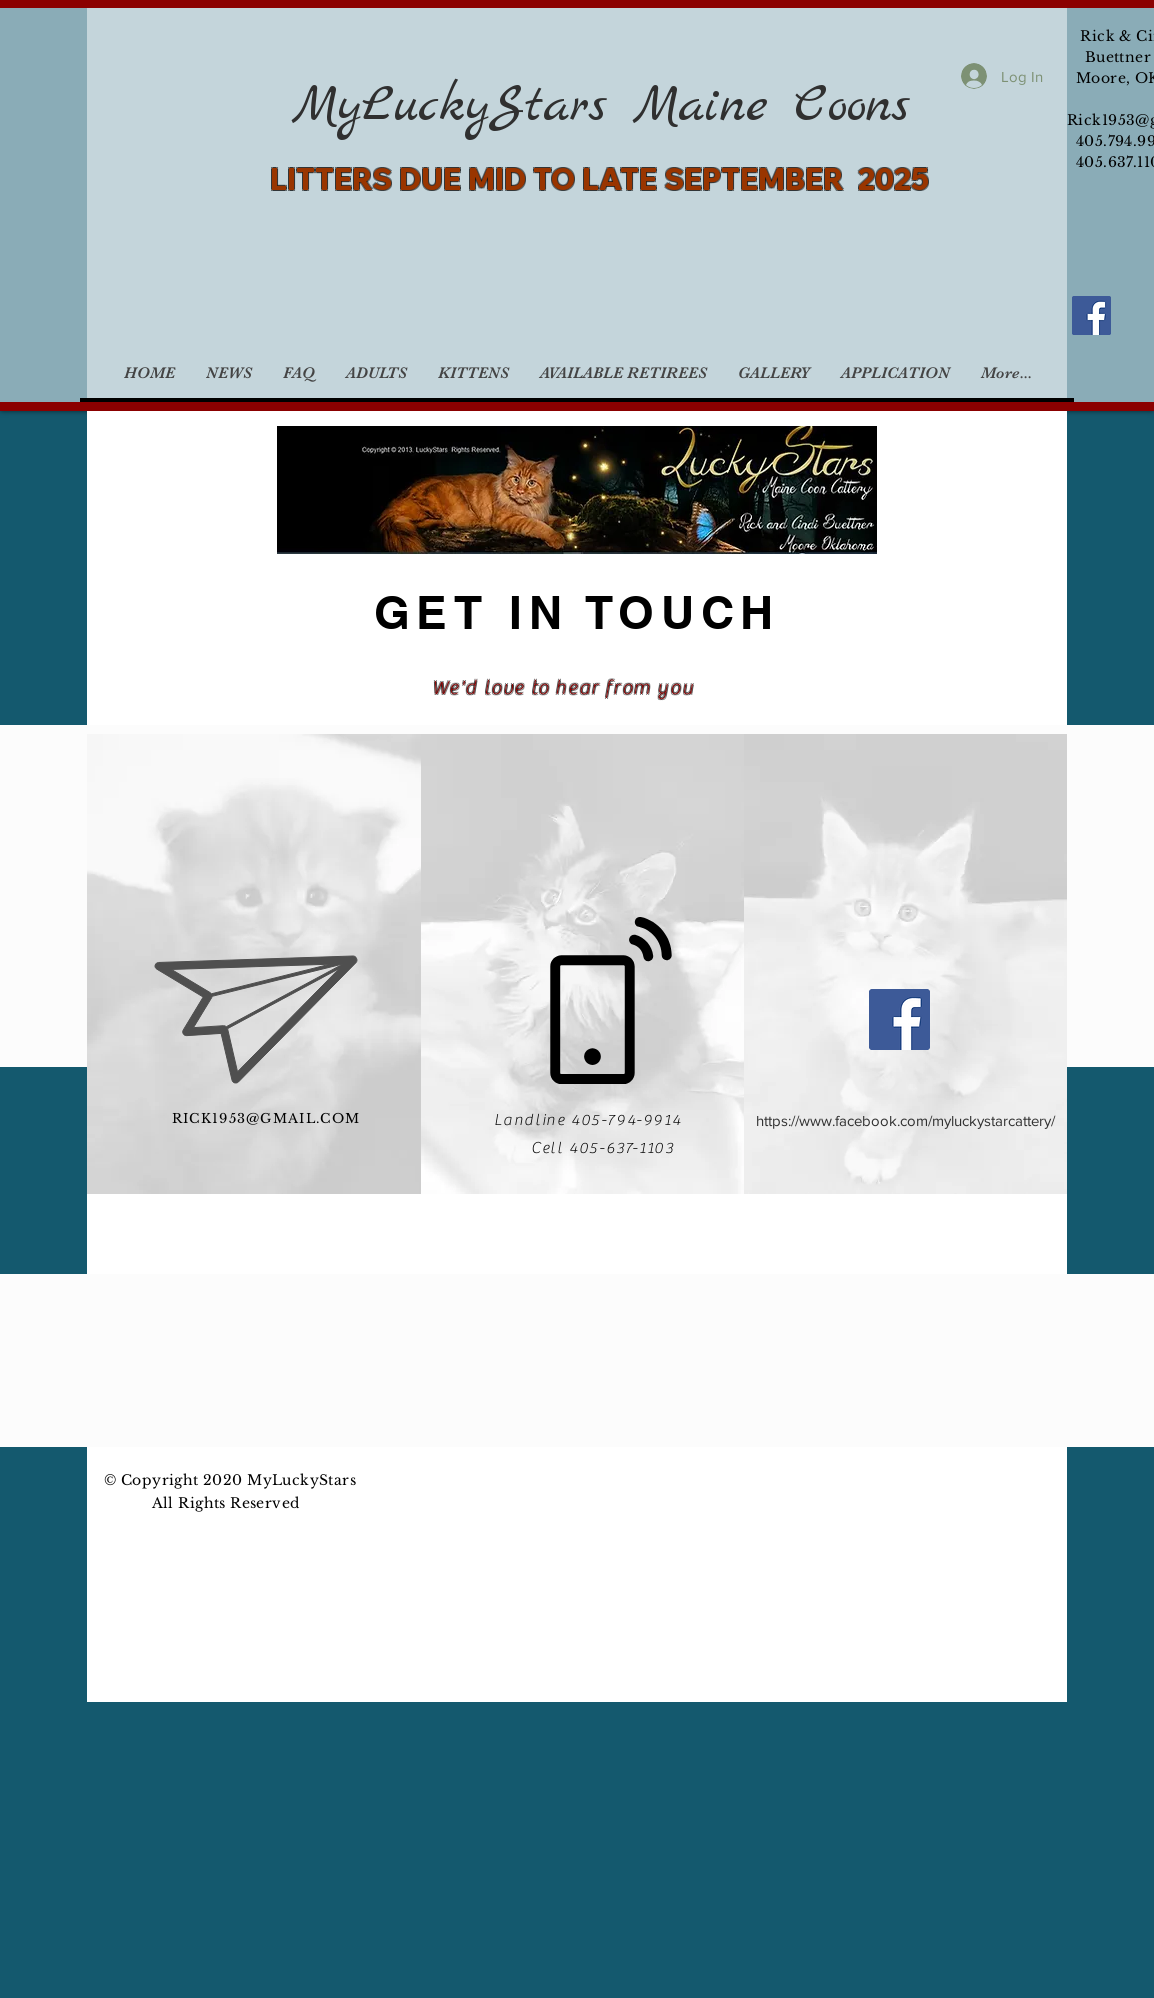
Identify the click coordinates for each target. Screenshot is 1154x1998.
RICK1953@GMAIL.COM (266, 1118)
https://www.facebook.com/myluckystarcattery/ (905, 1120)
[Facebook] (1091, 315)
